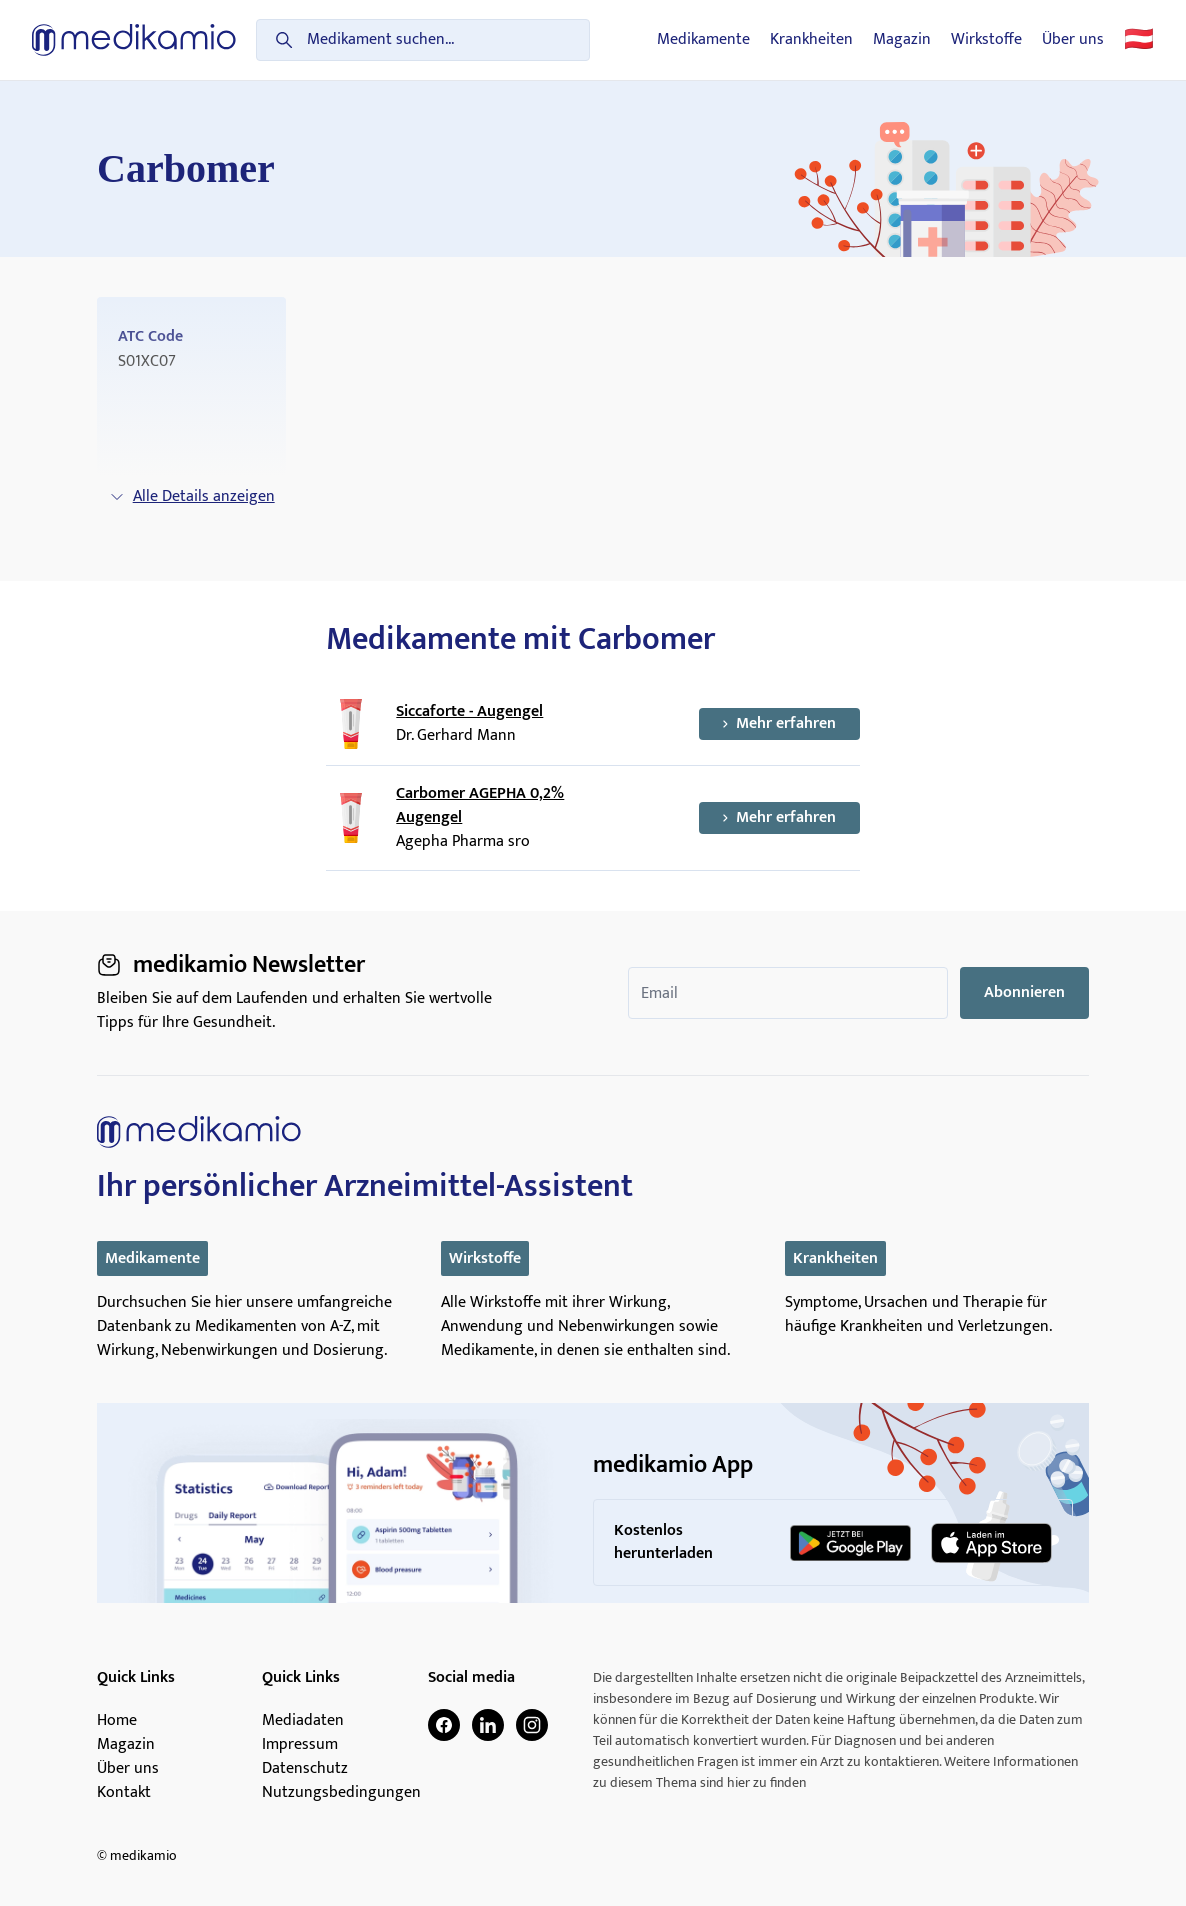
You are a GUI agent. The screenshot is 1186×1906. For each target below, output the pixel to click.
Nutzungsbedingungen (341, 1793)
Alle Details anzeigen (192, 496)
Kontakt (124, 1793)
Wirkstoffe (986, 40)
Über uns (1073, 40)
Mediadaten (303, 1721)
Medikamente (703, 40)
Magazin (902, 40)
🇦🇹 (1139, 40)
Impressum (300, 1745)
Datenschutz (305, 1769)
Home (117, 1721)
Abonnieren (1024, 992)
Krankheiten (811, 40)
